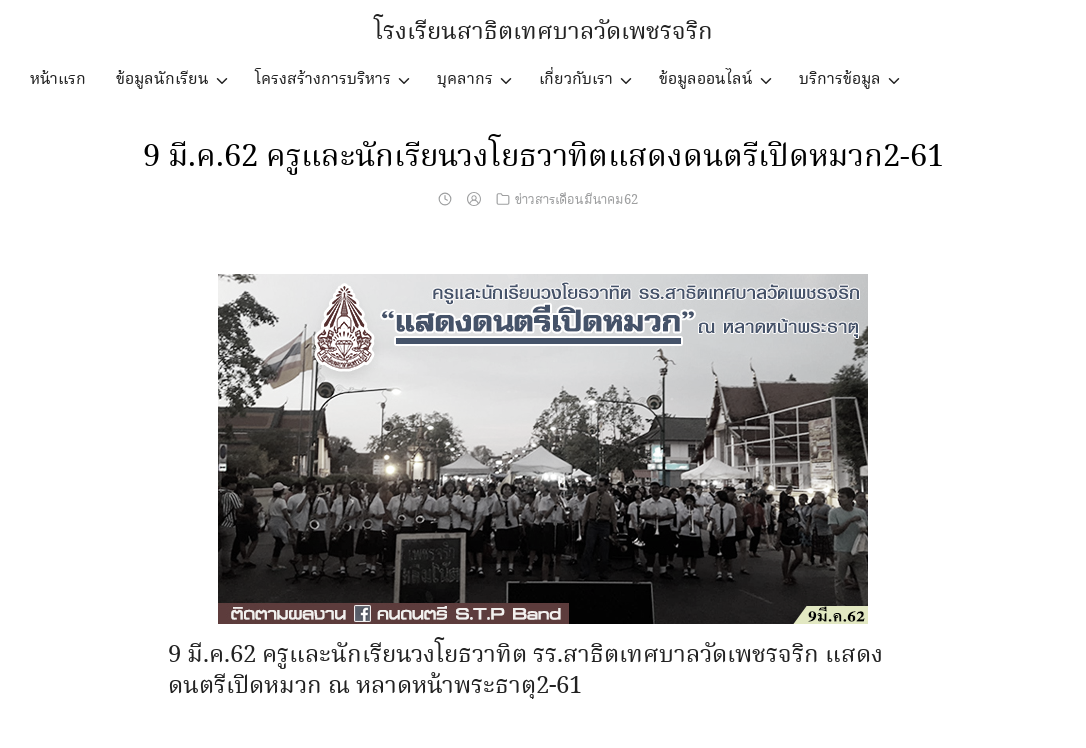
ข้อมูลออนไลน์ (706, 79)
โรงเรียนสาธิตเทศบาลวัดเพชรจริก (543, 32)
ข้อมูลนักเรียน (162, 79)
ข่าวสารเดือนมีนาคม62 (576, 200)
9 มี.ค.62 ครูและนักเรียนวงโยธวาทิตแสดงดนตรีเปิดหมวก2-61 (543, 157)
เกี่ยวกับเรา (576, 79)
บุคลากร (465, 79)
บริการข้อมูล (840, 79)
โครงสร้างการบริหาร (323, 79)
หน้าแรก (58, 79)
